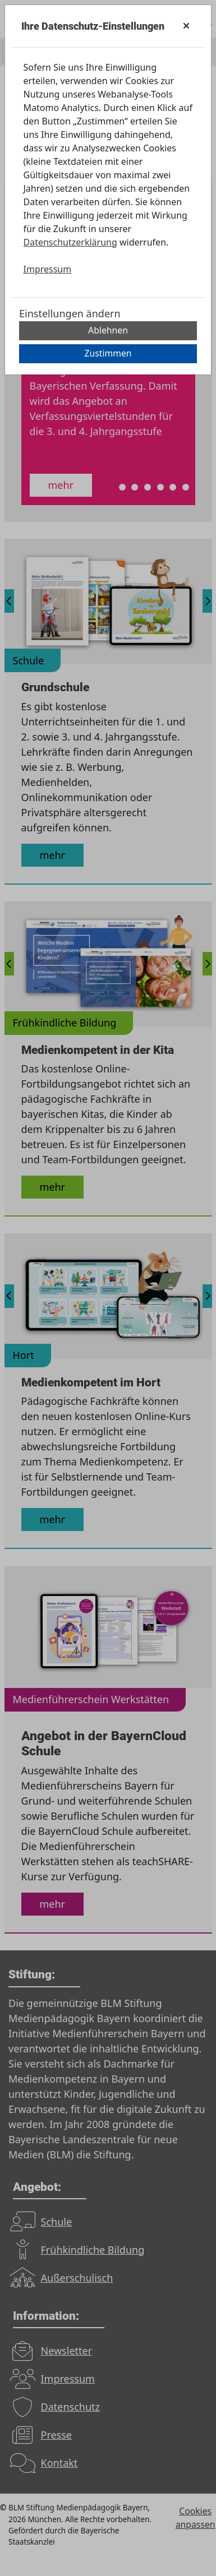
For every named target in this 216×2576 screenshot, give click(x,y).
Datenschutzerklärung (70, 242)
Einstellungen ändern (70, 313)
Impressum (48, 269)
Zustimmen (107, 353)
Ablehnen (108, 330)
